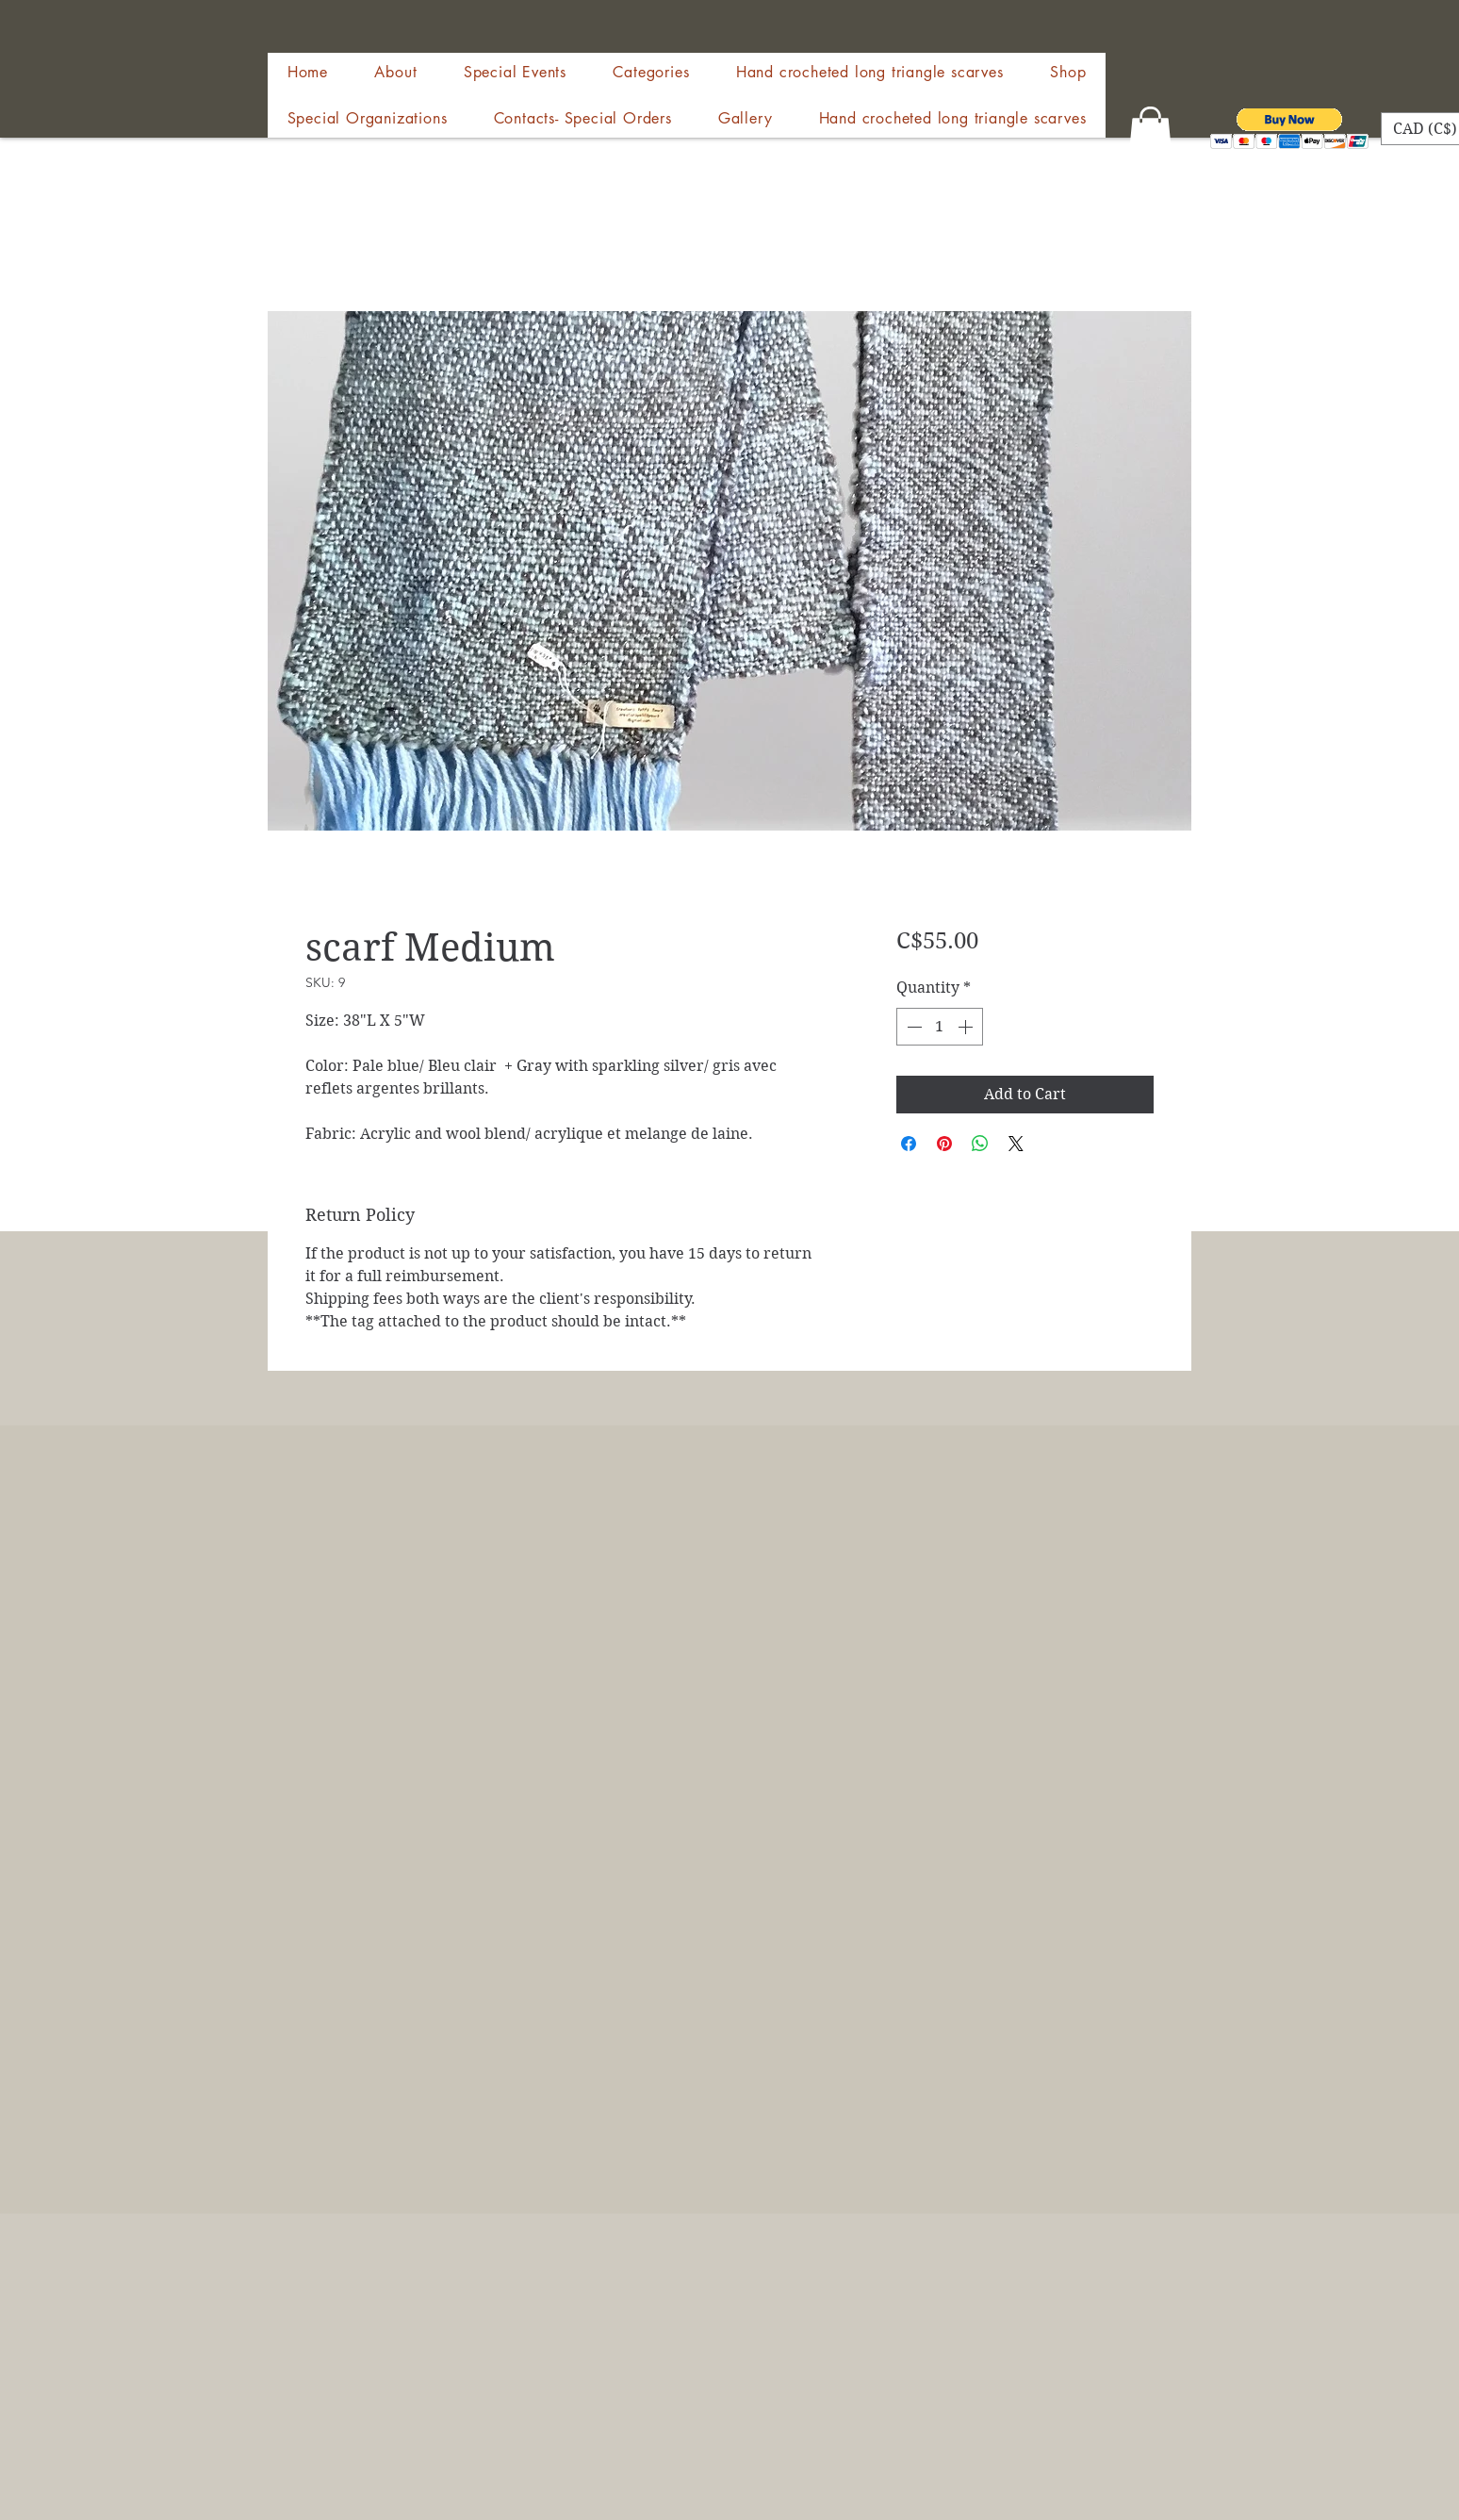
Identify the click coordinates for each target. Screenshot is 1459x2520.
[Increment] (967, 1027)
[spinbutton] (940, 1027)
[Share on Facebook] (908, 1143)
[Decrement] (912, 1027)
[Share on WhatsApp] (980, 1143)
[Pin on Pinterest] (944, 1143)
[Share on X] (1016, 1143)
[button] (1068, 72)
